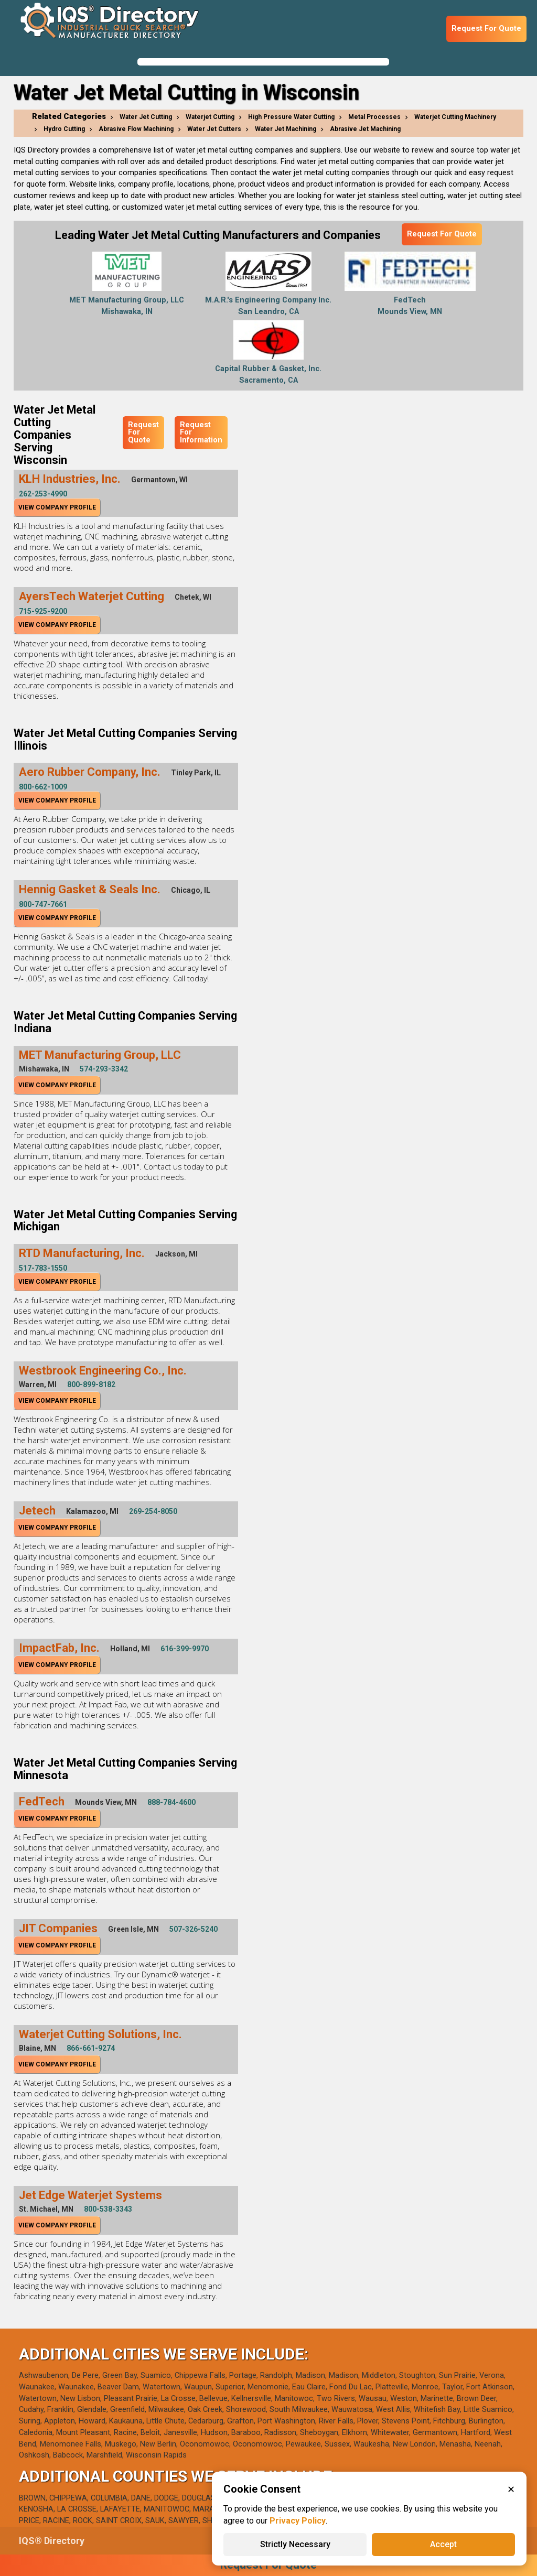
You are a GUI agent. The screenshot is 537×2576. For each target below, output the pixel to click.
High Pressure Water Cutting (291, 117)
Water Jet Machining (285, 129)
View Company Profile (57, 507)
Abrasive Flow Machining (136, 129)
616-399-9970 (184, 1648)
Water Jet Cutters (214, 129)
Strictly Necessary (295, 2544)
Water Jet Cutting (146, 117)
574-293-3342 (104, 1069)
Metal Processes (374, 117)
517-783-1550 (43, 1268)
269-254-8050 (153, 1511)
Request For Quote (486, 28)
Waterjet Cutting (210, 117)
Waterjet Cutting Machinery (455, 117)
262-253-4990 (43, 494)
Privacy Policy (298, 2521)
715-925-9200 (43, 611)
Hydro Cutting (64, 129)
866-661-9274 (91, 2048)
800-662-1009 (43, 787)
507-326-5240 (193, 1929)
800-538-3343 (108, 2209)
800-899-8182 (91, 1384)
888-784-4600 (171, 1802)
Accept (443, 2544)
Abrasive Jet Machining (365, 129)
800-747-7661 (43, 904)
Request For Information (201, 432)
